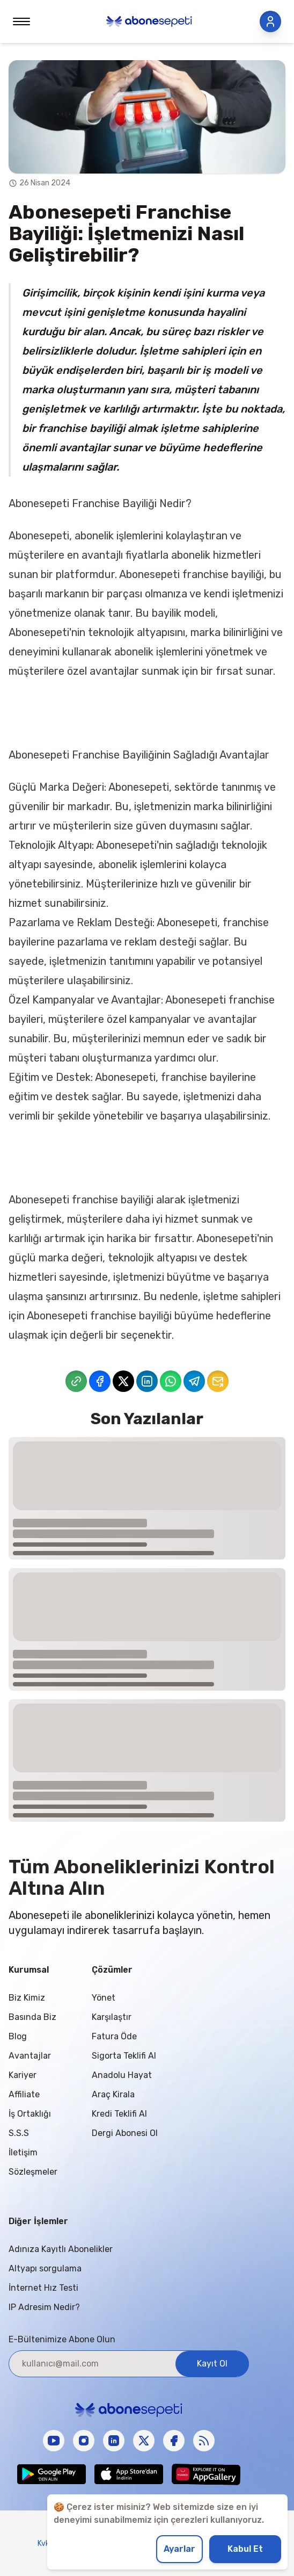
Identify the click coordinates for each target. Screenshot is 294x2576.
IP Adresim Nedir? (44, 2307)
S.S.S (19, 2133)
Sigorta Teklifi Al (124, 2056)
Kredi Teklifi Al (119, 2114)
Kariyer (22, 2075)
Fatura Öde (114, 2036)
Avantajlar (30, 2056)
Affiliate (24, 2094)
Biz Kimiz (27, 1998)
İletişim (23, 2152)
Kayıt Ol (212, 2363)
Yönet (103, 1998)
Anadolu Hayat (122, 2075)
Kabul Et (245, 2549)
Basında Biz (32, 2017)
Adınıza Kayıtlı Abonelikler (61, 2249)
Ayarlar (179, 2549)
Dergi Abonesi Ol (125, 2133)
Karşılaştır (111, 2017)
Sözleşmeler (33, 2172)
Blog (18, 2036)
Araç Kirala (113, 2094)
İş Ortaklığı (30, 2114)
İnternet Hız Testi (43, 2288)
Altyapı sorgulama (45, 2268)
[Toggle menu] (21, 21)
